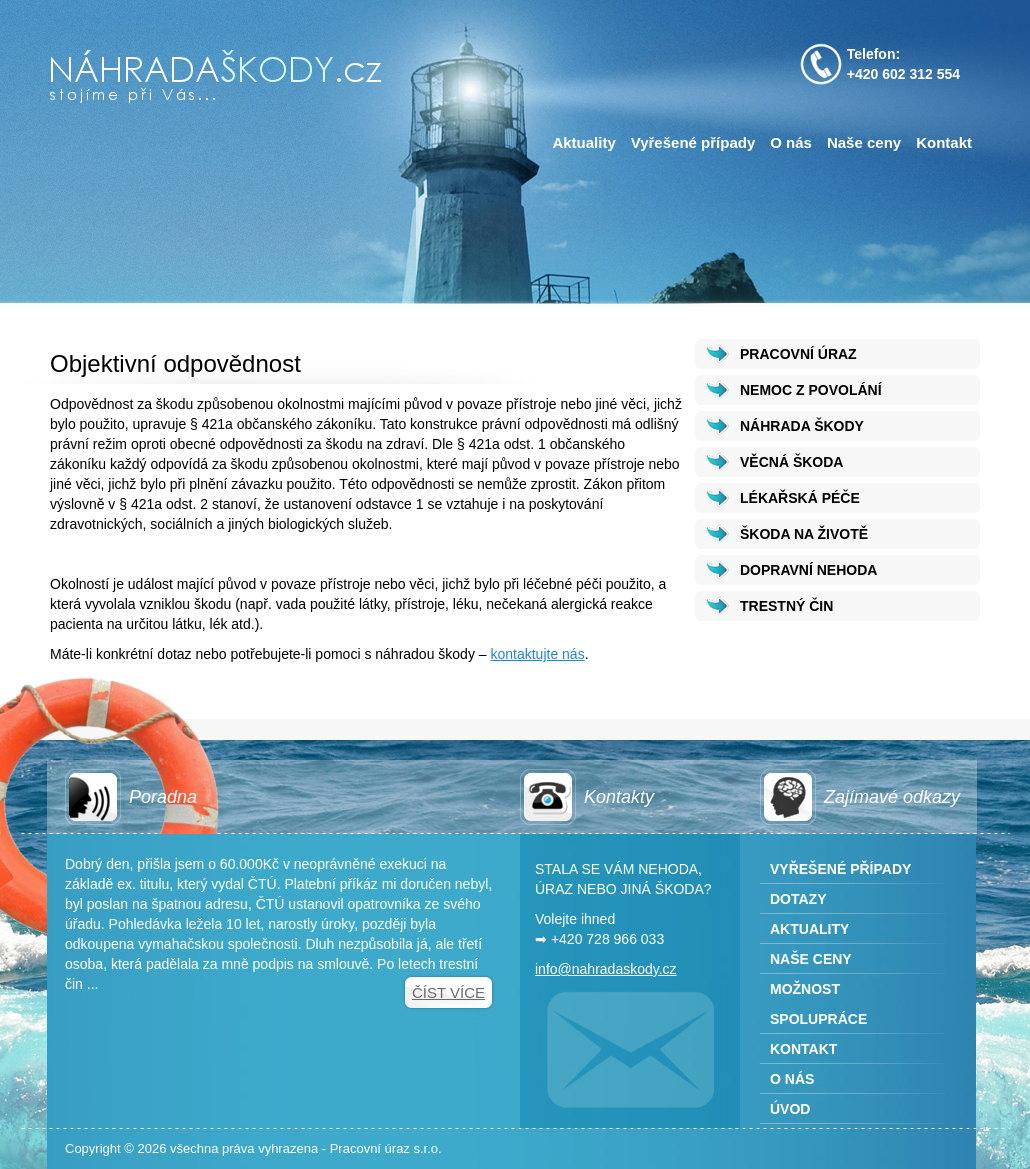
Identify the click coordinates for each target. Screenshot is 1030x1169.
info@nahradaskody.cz (606, 969)
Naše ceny (864, 142)
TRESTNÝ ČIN (786, 606)
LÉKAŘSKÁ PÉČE (800, 498)
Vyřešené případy (693, 142)
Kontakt (944, 142)
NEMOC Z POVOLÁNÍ (811, 390)
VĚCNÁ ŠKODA (791, 462)
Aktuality (583, 142)
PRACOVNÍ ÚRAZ (798, 354)
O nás (791, 142)
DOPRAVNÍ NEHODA (808, 570)
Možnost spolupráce (818, 1004)
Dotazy (798, 899)
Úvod (790, 1109)
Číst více (448, 992)
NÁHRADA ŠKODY (802, 426)
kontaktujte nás (537, 654)
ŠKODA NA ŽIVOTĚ (804, 534)
